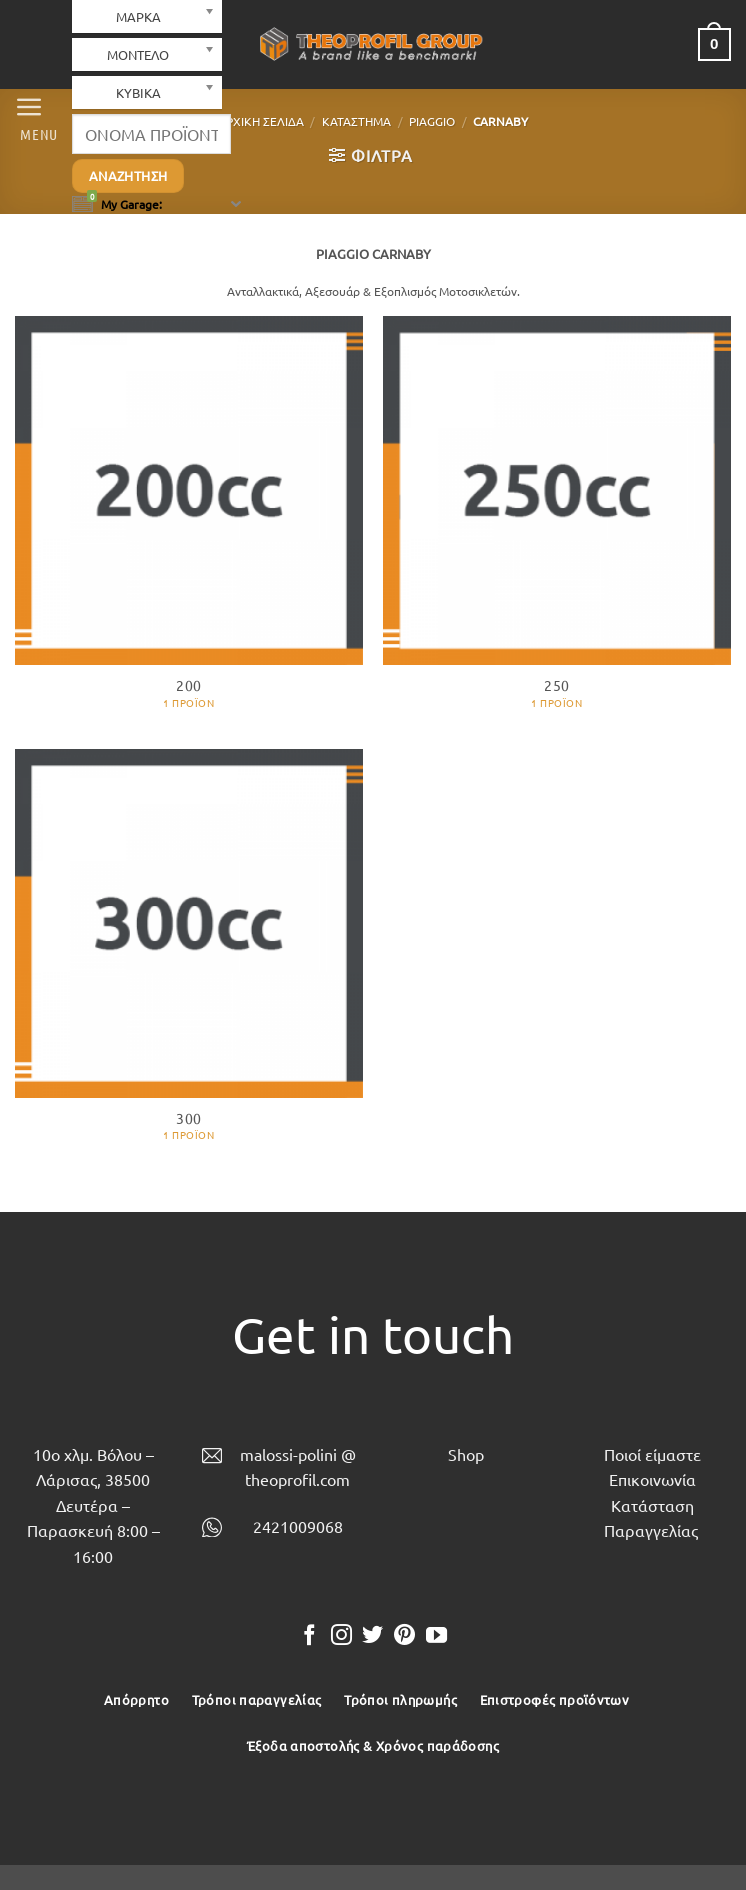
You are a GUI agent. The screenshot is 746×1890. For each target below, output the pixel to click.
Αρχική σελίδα (261, 121)
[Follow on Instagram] (341, 1636)
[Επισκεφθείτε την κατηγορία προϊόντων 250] (557, 522)
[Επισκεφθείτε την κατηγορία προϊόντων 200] (189, 522)
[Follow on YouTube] (436, 1636)
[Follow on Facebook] (309, 1636)
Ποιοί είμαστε (652, 1454)
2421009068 (298, 1526)
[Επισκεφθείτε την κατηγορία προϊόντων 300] (189, 955)
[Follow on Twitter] (372, 1636)
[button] (34, 116)
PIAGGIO (432, 121)
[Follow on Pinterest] (404, 1636)
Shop (466, 1454)
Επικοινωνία (652, 1479)
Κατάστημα (356, 121)
